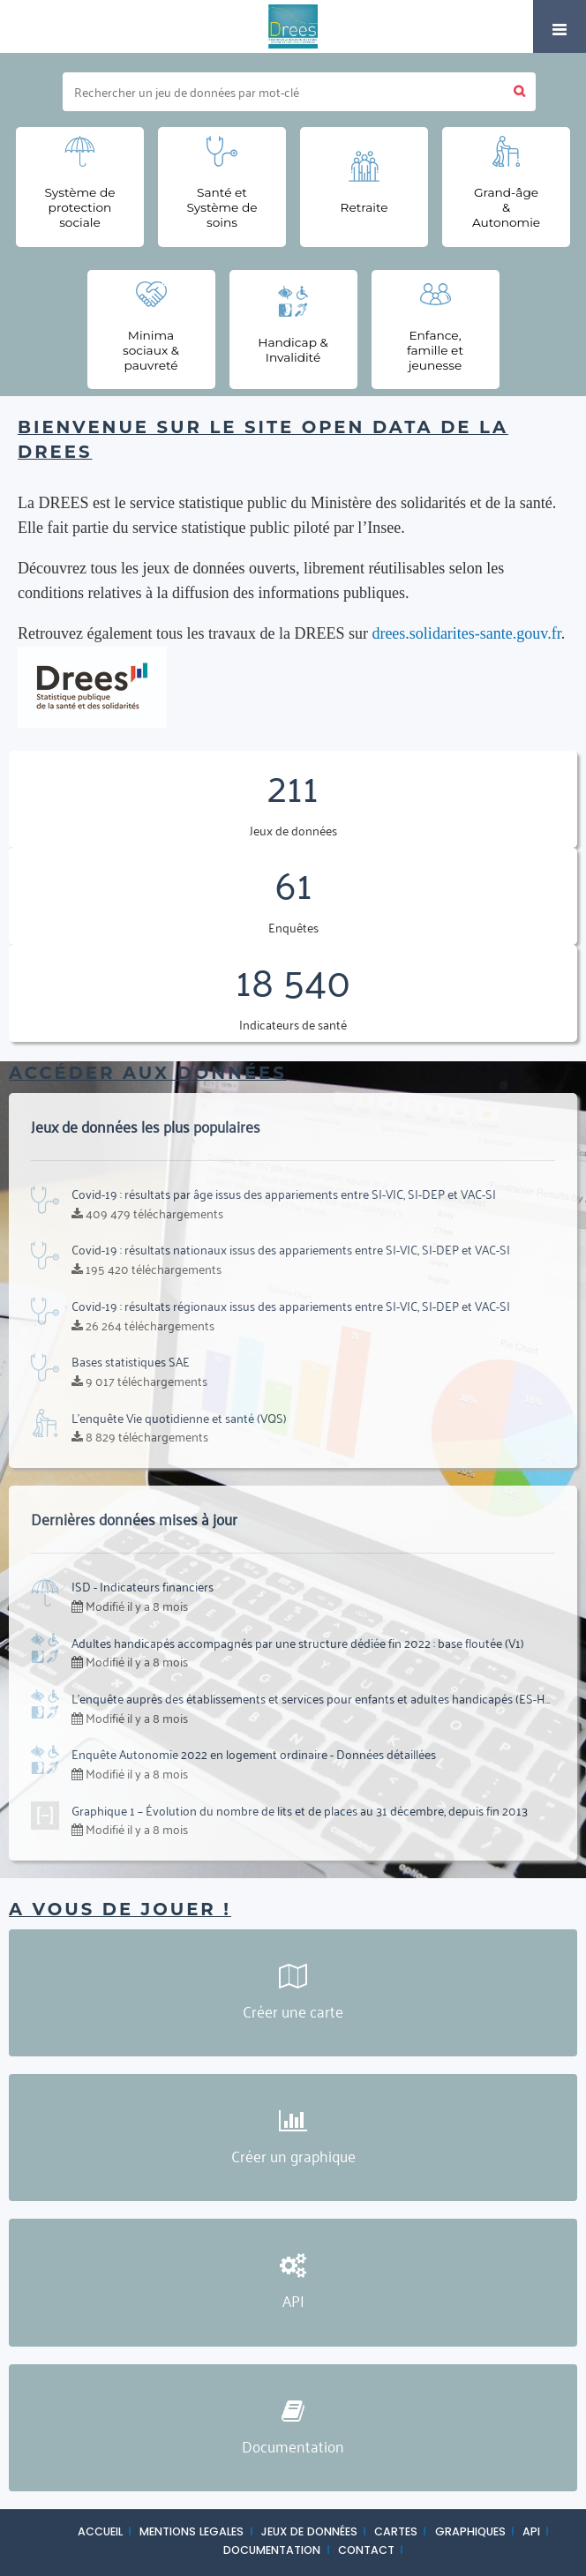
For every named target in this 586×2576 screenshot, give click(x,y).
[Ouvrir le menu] (559, 26)
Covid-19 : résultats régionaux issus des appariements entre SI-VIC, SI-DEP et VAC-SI (290, 1305)
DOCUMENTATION (271, 2549)
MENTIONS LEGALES (191, 2531)
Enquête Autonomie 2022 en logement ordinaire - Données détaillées (253, 1753)
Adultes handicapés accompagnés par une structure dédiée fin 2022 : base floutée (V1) (297, 1642)
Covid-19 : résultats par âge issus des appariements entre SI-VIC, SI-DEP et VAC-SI (283, 1193)
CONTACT (366, 2549)
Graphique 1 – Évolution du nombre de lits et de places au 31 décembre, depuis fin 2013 (299, 1810)
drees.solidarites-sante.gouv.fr (466, 633)
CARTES (395, 2531)
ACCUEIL (100, 2531)
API (531, 2531)
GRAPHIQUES (470, 2531)
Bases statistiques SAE (130, 1361)
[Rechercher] (283, 91)
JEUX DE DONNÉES (309, 2531)
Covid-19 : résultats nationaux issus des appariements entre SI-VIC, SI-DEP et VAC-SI (290, 1249)
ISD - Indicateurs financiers (142, 1586)
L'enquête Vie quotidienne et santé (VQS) (179, 1417)
